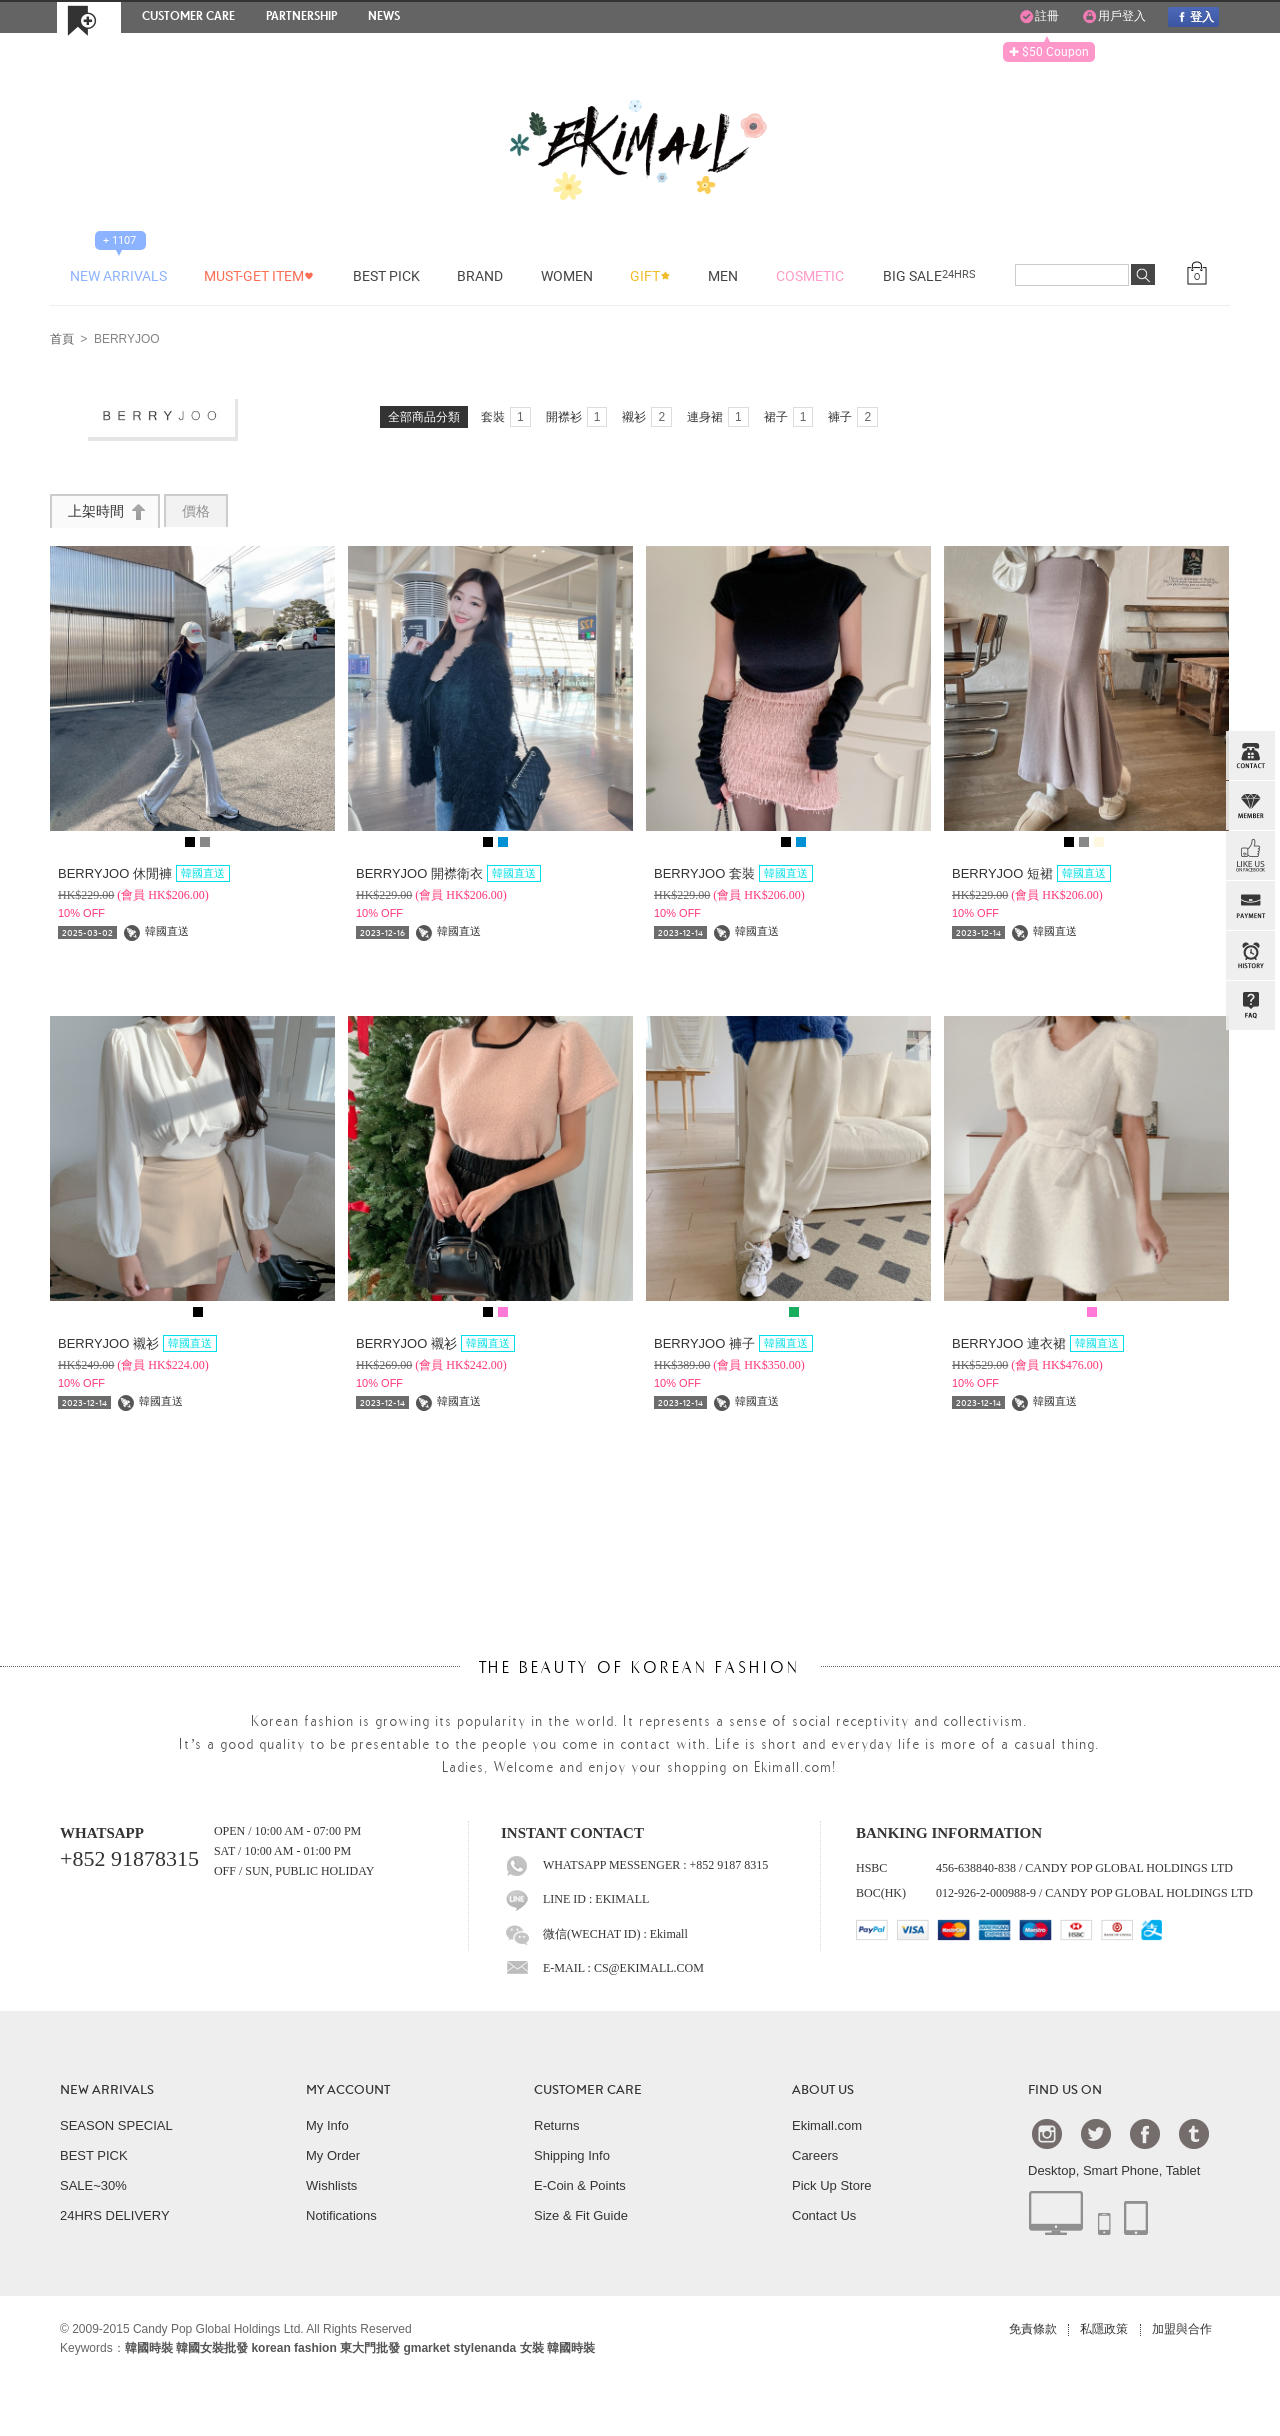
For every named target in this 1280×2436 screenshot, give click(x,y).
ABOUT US (823, 2090)
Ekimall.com (827, 2125)
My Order (333, 2155)
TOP (1248, 1106)
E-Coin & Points (580, 2185)
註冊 (1039, 17)
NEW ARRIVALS (107, 2090)
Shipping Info (572, 2155)
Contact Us (824, 2215)
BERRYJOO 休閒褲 (144, 873)
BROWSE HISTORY (1250, 956)
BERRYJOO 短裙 (1031, 873)
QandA (1250, 1006)
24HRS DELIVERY (115, 2215)
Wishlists (331, 2185)
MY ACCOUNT (348, 2090)
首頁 (62, 340)
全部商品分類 (424, 417)
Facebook (1145, 2133)
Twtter (1096, 2133)
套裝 (506, 417)
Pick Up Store (831, 2185)
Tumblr (1194, 2133)
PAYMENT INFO (1250, 906)
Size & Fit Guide (581, 2215)
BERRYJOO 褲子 (733, 1343)
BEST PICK (94, 2155)
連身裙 (718, 417)
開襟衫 (577, 417)
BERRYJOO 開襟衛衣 (448, 873)
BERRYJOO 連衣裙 (1038, 1343)
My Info (327, 2125)
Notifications (341, 2215)
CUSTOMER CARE (588, 2090)
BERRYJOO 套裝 (733, 873)
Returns (557, 2125)
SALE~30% (93, 2185)
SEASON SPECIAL (116, 2125)
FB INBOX (1250, 856)
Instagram (1047, 2133)
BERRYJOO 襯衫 (137, 1343)
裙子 (789, 417)
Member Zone (1250, 806)
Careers (815, 2155)
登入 (1193, 16)
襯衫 (647, 417)
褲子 (853, 417)
